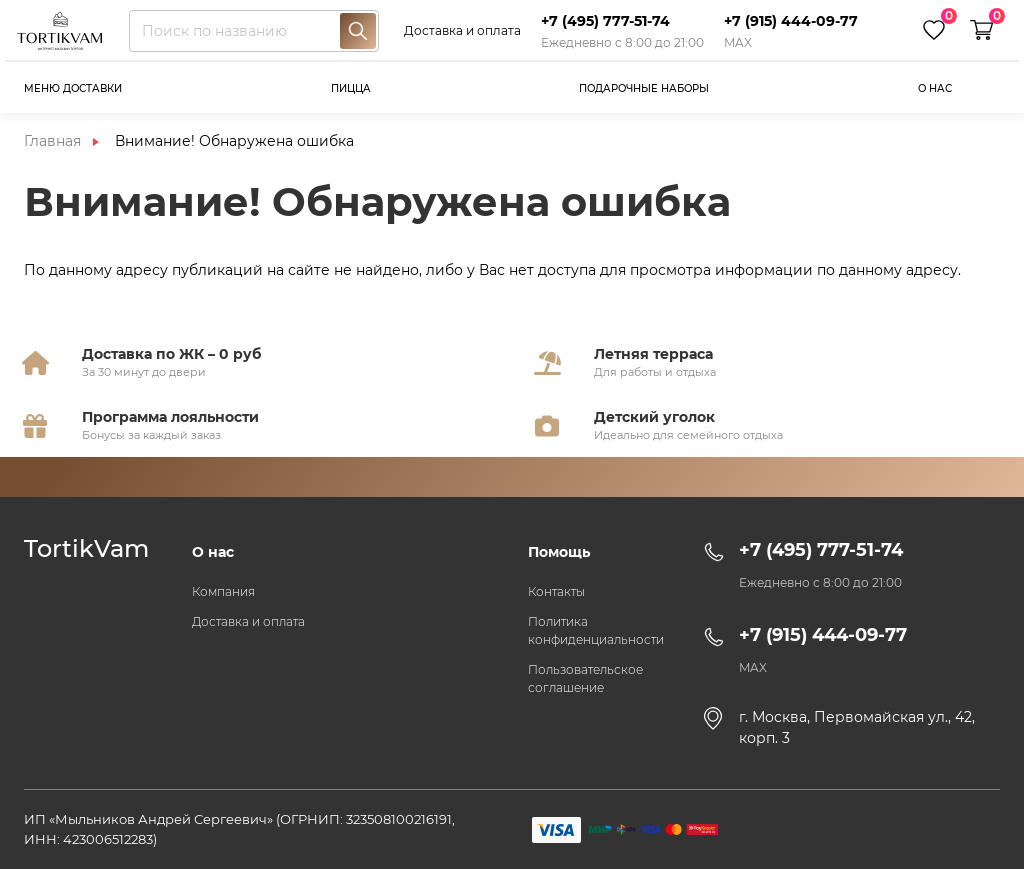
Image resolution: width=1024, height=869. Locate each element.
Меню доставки (73, 88)
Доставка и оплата (462, 30)
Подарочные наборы (644, 88)
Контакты (556, 591)
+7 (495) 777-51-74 (605, 21)
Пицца (351, 88)
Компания (223, 591)
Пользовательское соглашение (585, 678)
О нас (935, 88)
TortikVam (86, 549)
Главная (52, 141)
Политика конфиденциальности (596, 630)
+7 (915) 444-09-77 (791, 21)
